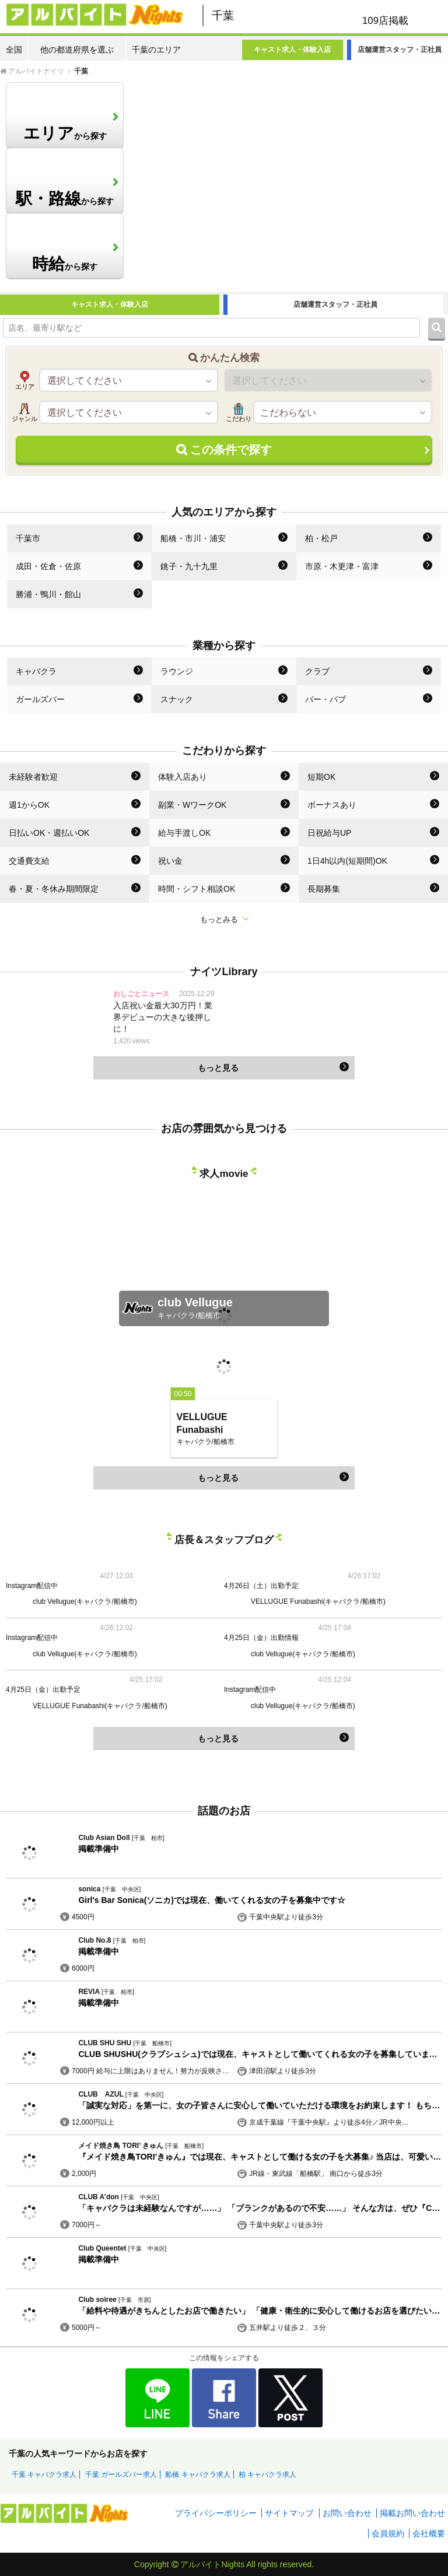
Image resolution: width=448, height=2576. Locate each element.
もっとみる (224, 919)
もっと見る (273, 1067)
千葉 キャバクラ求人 (44, 2474)
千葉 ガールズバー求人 (121, 2474)
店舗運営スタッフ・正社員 (400, 49)
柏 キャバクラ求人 (267, 2474)
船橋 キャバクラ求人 (197, 2474)
